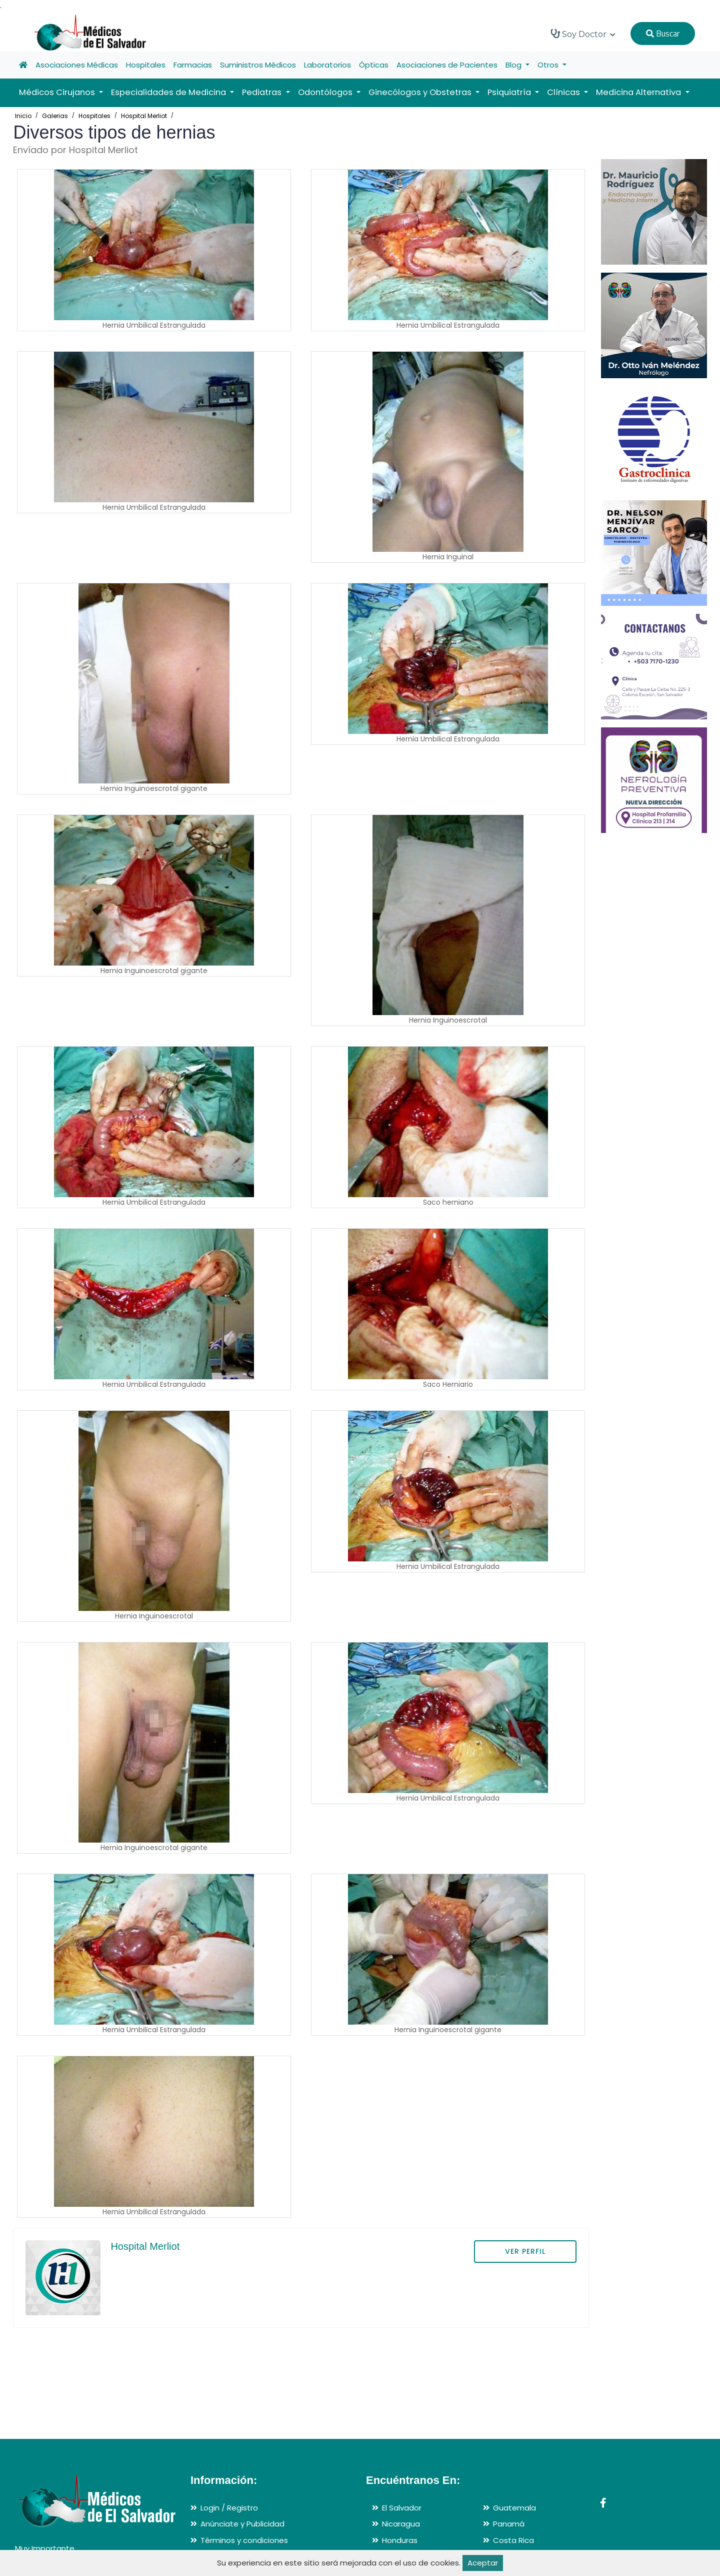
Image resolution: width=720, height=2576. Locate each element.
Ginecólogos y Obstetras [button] (421, 92)
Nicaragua (401, 2523)
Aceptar (483, 2562)
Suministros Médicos (258, 65)
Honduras (400, 2540)
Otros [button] (549, 65)
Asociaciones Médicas (77, 65)
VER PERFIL (525, 2251)
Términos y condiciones (244, 2540)
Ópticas (373, 65)
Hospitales (146, 65)
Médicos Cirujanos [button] (58, 92)
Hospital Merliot (144, 116)
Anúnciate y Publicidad (242, 2523)
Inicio (23, 116)
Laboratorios (327, 65)
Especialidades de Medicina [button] (169, 92)
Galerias (55, 116)
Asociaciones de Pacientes (447, 65)
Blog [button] (515, 65)
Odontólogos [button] (326, 92)
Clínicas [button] (564, 92)
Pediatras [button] (263, 92)
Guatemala (514, 2507)
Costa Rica (513, 2540)
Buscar (663, 34)
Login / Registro (229, 2507)
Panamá (508, 2523)
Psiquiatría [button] (510, 92)
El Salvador (402, 2507)
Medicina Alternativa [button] (639, 92)
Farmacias (193, 65)
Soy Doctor (583, 34)
